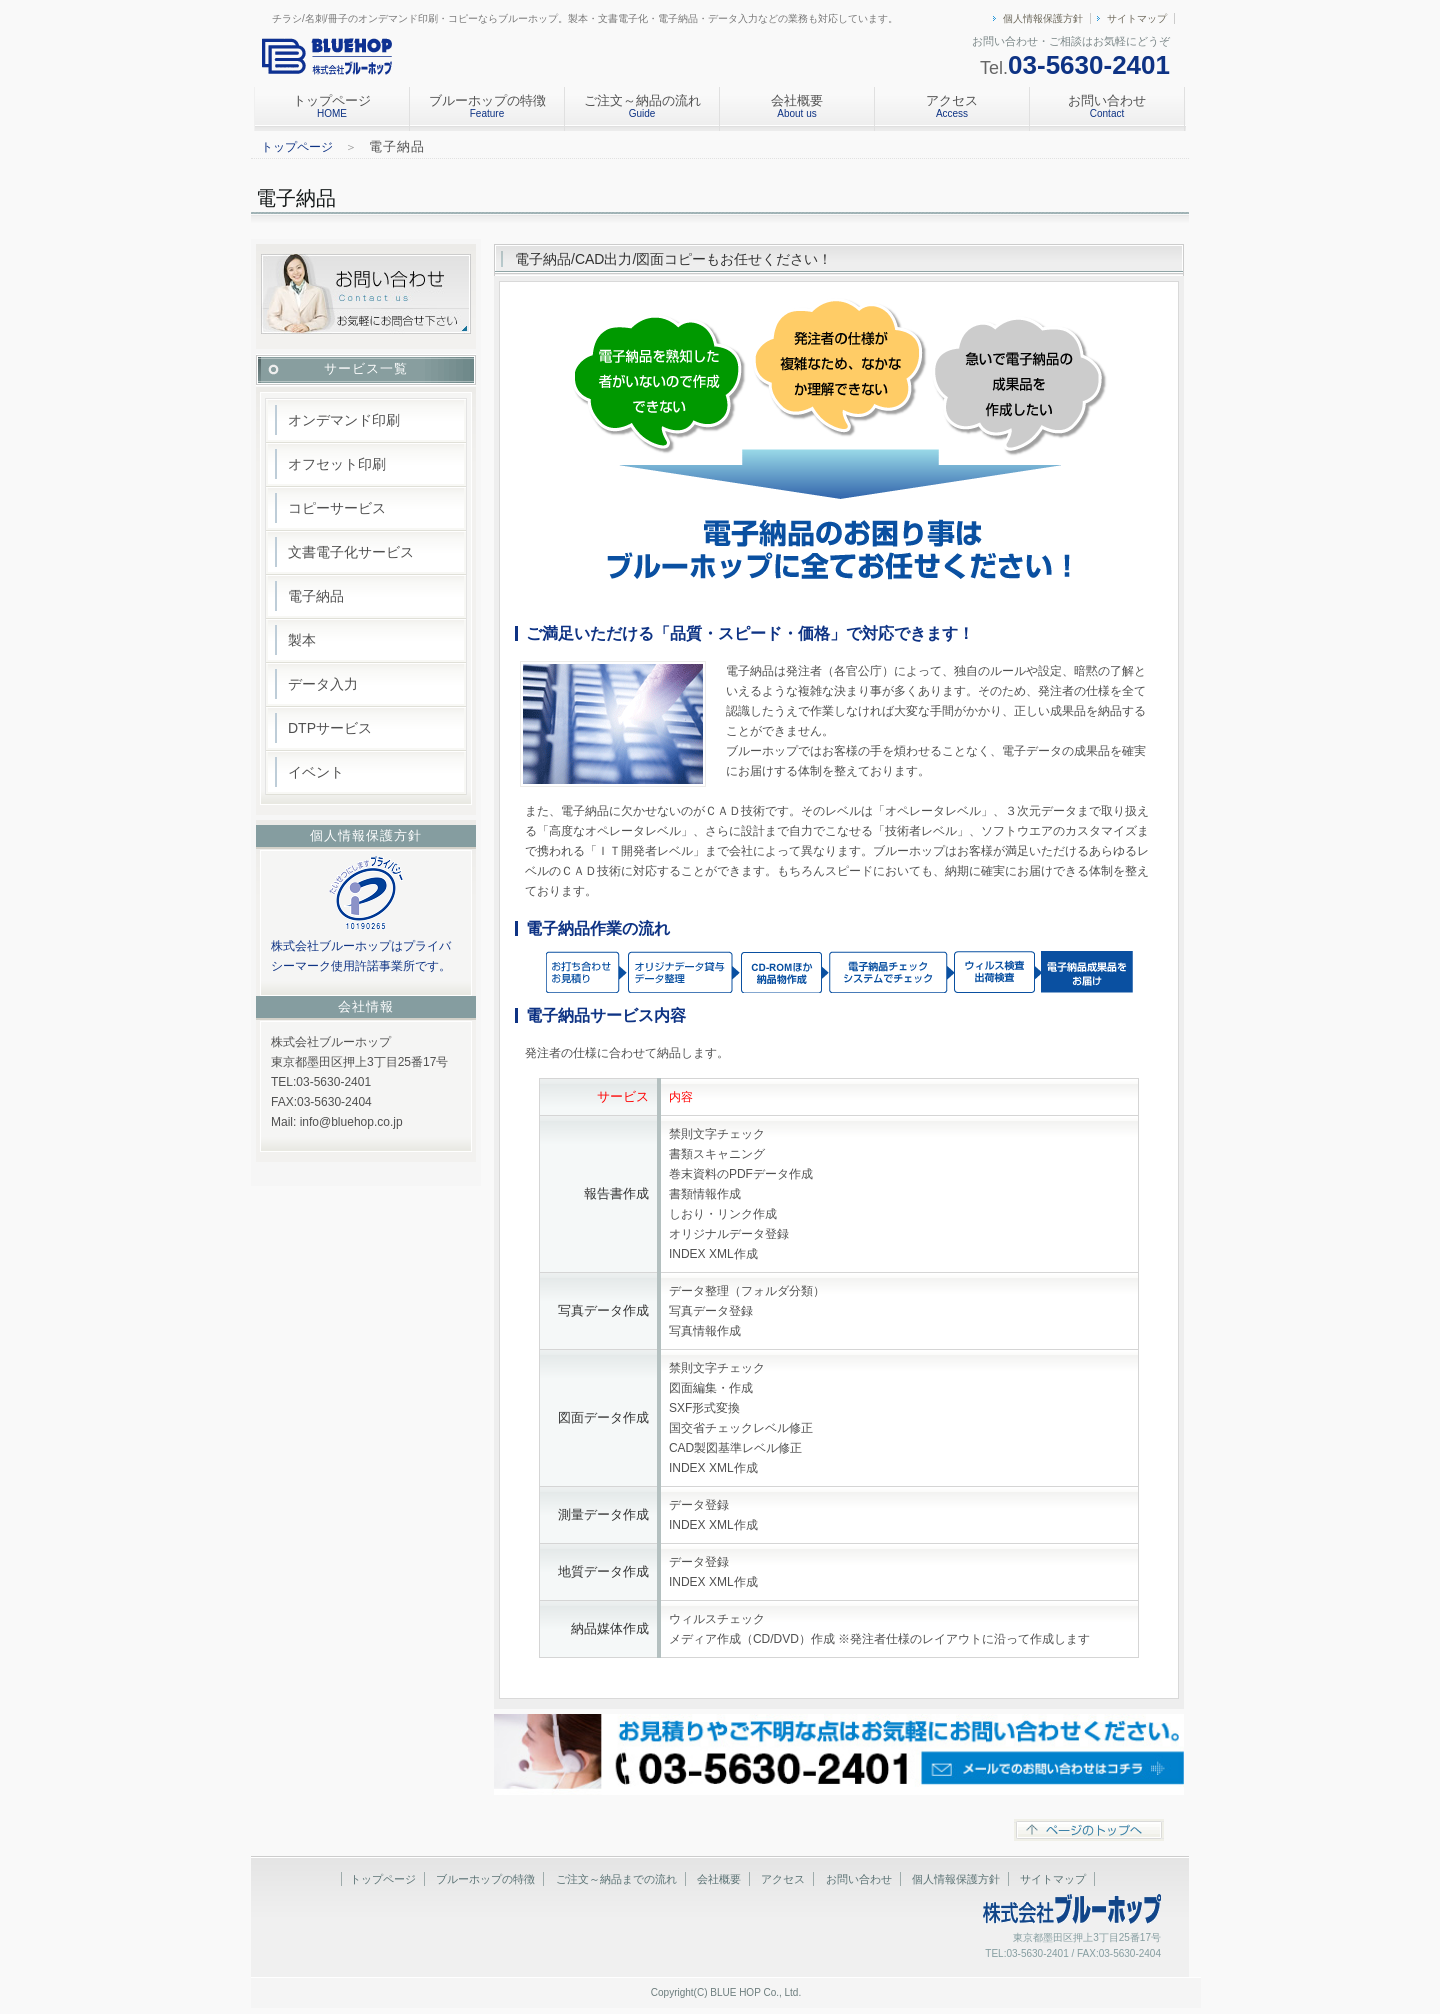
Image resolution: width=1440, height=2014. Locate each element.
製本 (302, 640)
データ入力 (323, 684)
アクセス (952, 106)
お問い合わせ (1107, 106)
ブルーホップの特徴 (487, 106)
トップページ (332, 106)
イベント (316, 772)
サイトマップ (1137, 18)
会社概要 (797, 106)
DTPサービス (330, 728)
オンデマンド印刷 (344, 420)
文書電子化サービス (351, 552)
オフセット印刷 (337, 464)
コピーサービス (337, 508)
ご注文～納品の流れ (642, 106)
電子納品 (316, 596)
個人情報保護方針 (1043, 18)
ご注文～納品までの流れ (616, 1879)
